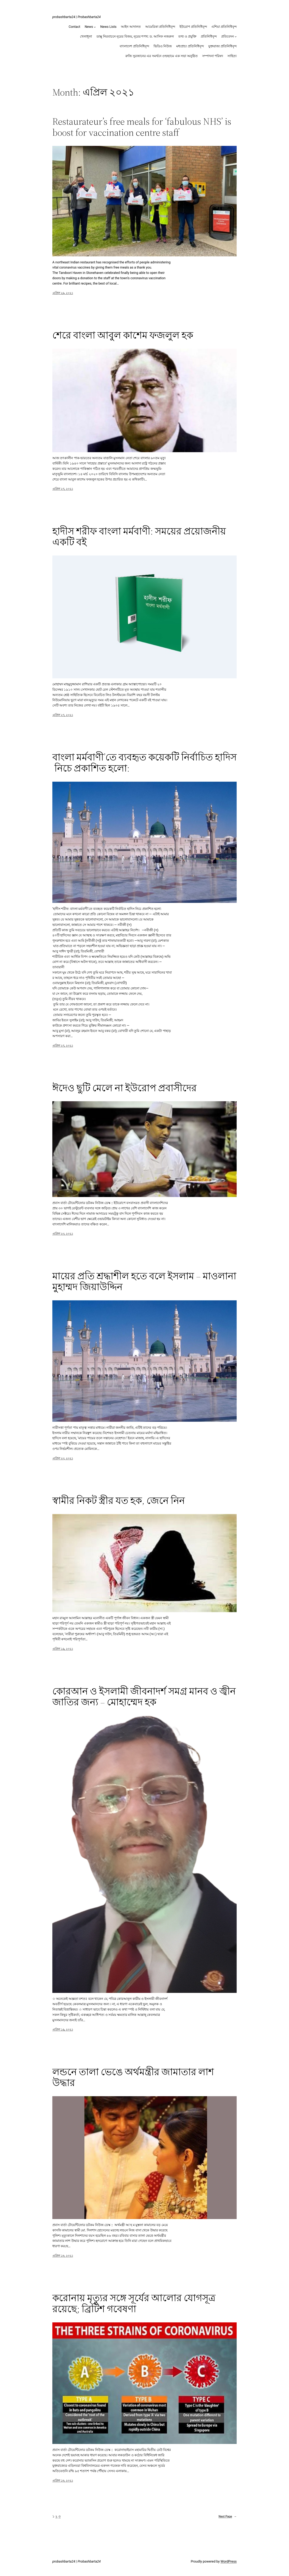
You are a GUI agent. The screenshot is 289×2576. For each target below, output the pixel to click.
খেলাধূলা (86, 36)
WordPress (229, 2561)
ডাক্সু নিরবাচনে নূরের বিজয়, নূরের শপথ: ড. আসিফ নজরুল (135, 36)
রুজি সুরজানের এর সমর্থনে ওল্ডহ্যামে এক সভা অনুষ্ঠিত (161, 56)
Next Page (228, 2516)
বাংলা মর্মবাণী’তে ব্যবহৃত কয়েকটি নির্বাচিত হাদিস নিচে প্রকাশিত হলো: (144, 763)
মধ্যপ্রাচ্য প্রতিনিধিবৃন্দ (190, 46)
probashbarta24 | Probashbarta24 (76, 17)
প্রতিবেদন (227, 36)
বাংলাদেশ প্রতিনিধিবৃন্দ (134, 46)
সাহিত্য (232, 56)
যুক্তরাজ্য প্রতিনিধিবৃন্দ (222, 46)
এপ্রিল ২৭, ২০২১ (62, 488)
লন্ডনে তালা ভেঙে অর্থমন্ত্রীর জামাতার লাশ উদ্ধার (133, 2077)
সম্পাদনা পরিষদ (212, 56)
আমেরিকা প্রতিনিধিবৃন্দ (160, 27)
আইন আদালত (131, 27)
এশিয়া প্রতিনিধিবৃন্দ (224, 27)
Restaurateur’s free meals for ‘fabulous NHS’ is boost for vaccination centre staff (141, 127)
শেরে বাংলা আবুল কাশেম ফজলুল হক (122, 335)
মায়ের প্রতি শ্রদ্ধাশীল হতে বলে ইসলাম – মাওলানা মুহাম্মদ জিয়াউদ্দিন (144, 1282)
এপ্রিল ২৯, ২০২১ (62, 293)
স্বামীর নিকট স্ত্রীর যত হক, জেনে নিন (118, 1500)
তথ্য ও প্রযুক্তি (187, 36)
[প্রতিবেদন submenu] (236, 37)
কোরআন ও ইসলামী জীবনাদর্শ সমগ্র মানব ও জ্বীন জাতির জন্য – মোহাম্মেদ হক (144, 1697)
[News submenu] (95, 27)
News (89, 27)
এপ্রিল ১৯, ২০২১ (62, 1648)
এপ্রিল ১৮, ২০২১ (62, 2255)
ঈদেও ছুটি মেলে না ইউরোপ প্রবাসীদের (124, 1088)
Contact (74, 27)
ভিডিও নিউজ (163, 46)
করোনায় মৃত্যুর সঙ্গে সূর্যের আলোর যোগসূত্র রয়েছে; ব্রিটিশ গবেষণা (133, 2303)
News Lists (108, 27)
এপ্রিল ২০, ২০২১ (62, 1233)
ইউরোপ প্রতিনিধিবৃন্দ (193, 27)
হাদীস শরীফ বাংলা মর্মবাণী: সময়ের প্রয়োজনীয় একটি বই (139, 537)
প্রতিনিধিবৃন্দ (209, 36)
